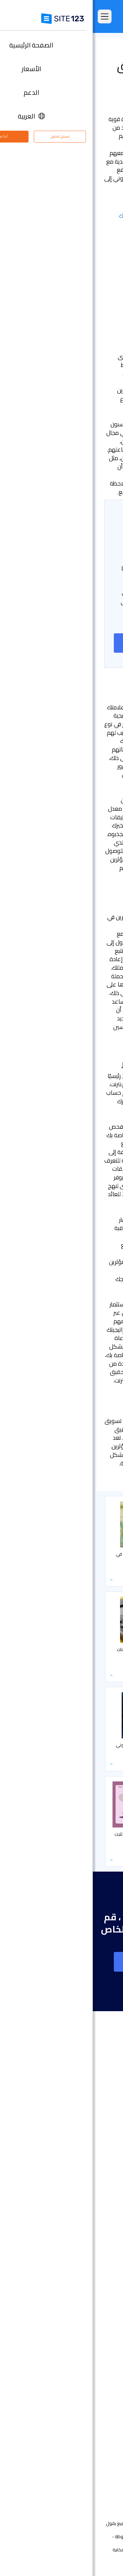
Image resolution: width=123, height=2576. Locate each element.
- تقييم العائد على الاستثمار (80, 240)
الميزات (103, 2129)
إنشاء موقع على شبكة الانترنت (61, 643)
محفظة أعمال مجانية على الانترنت (76, 2290)
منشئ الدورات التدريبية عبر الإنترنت (77, 2349)
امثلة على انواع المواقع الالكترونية (76, 2148)
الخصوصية (77, 2550)
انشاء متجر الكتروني (90, 2211)
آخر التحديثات (98, 2178)
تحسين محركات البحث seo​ (84, 2399)
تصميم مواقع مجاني (89, 2389)
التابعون (101, 2462)
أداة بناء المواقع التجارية (86, 2241)
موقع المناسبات (93, 2261)
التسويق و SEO (58, 48)
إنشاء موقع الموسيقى (86, 2270)
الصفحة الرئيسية (94, 2109)
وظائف (93, 2452)
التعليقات (101, 2138)
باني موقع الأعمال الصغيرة (82, 2300)
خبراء (105, 2472)
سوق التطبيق (87, 2168)
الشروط (96, 2550)
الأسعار (103, 2119)
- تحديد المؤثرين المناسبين (81, 224)
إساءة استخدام (50, 2550)
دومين (103, 2221)
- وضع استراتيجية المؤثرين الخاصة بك (69, 215)
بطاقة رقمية (97, 2310)
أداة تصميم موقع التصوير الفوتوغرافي (71, 2251)
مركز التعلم (99, 48)
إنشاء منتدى (97, 2340)
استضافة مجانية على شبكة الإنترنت (76, 2379)
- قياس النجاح (95, 232)
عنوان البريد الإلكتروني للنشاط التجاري (73, 2320)
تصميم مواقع (96, 2201)
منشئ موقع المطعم (88, 2359)
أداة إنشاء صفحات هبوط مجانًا (80, 2231)
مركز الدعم (99, 2432)
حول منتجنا (99, 2422)
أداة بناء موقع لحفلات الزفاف (80, 2280)
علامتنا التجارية (95, 2481)
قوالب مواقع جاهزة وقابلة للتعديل (75, 2158)
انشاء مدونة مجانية (90, 2330)
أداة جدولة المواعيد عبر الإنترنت (80, 2369)
